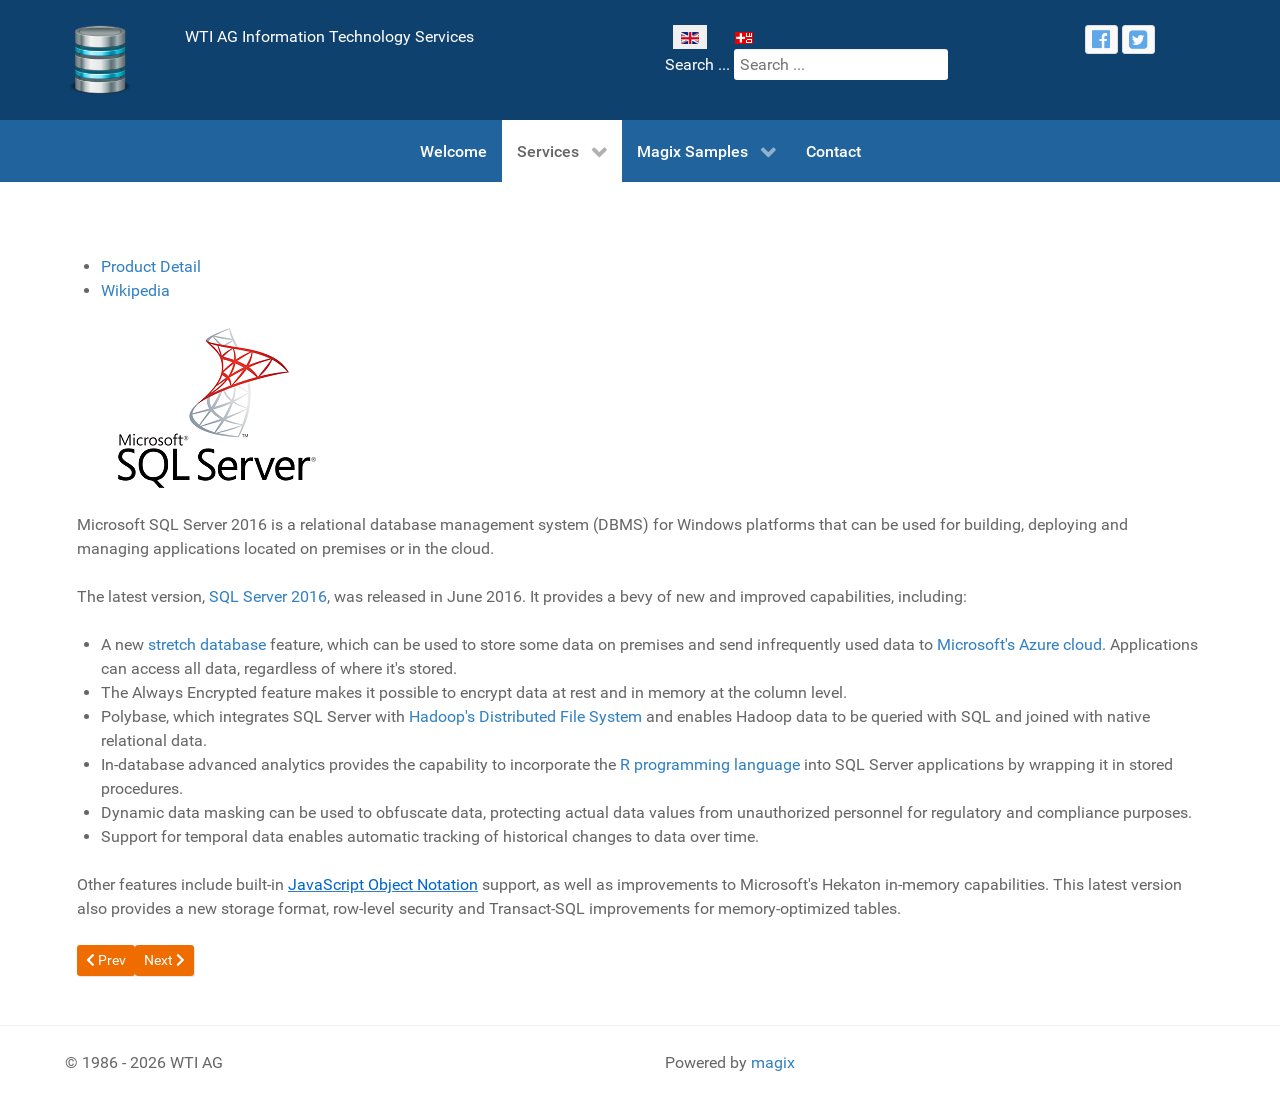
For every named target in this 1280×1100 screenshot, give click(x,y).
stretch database (207, 644)
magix (773, 1062)
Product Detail (151, 266)
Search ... (697, 64)
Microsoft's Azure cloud (1019, 644)
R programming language (710, 764)
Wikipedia (135, 290)
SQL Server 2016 (268, 596)
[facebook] (1101, 39)
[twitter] (1138, 39)
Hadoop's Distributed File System (525, 716)
